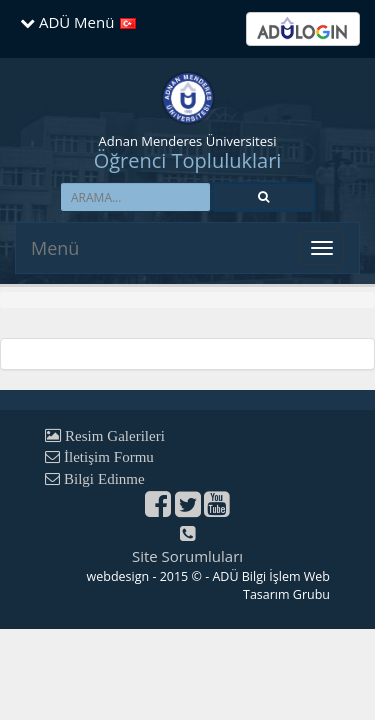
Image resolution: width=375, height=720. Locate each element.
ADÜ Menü (67, 22)
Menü (55, 248)
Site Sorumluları (187, 556)
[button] (263, 197)
